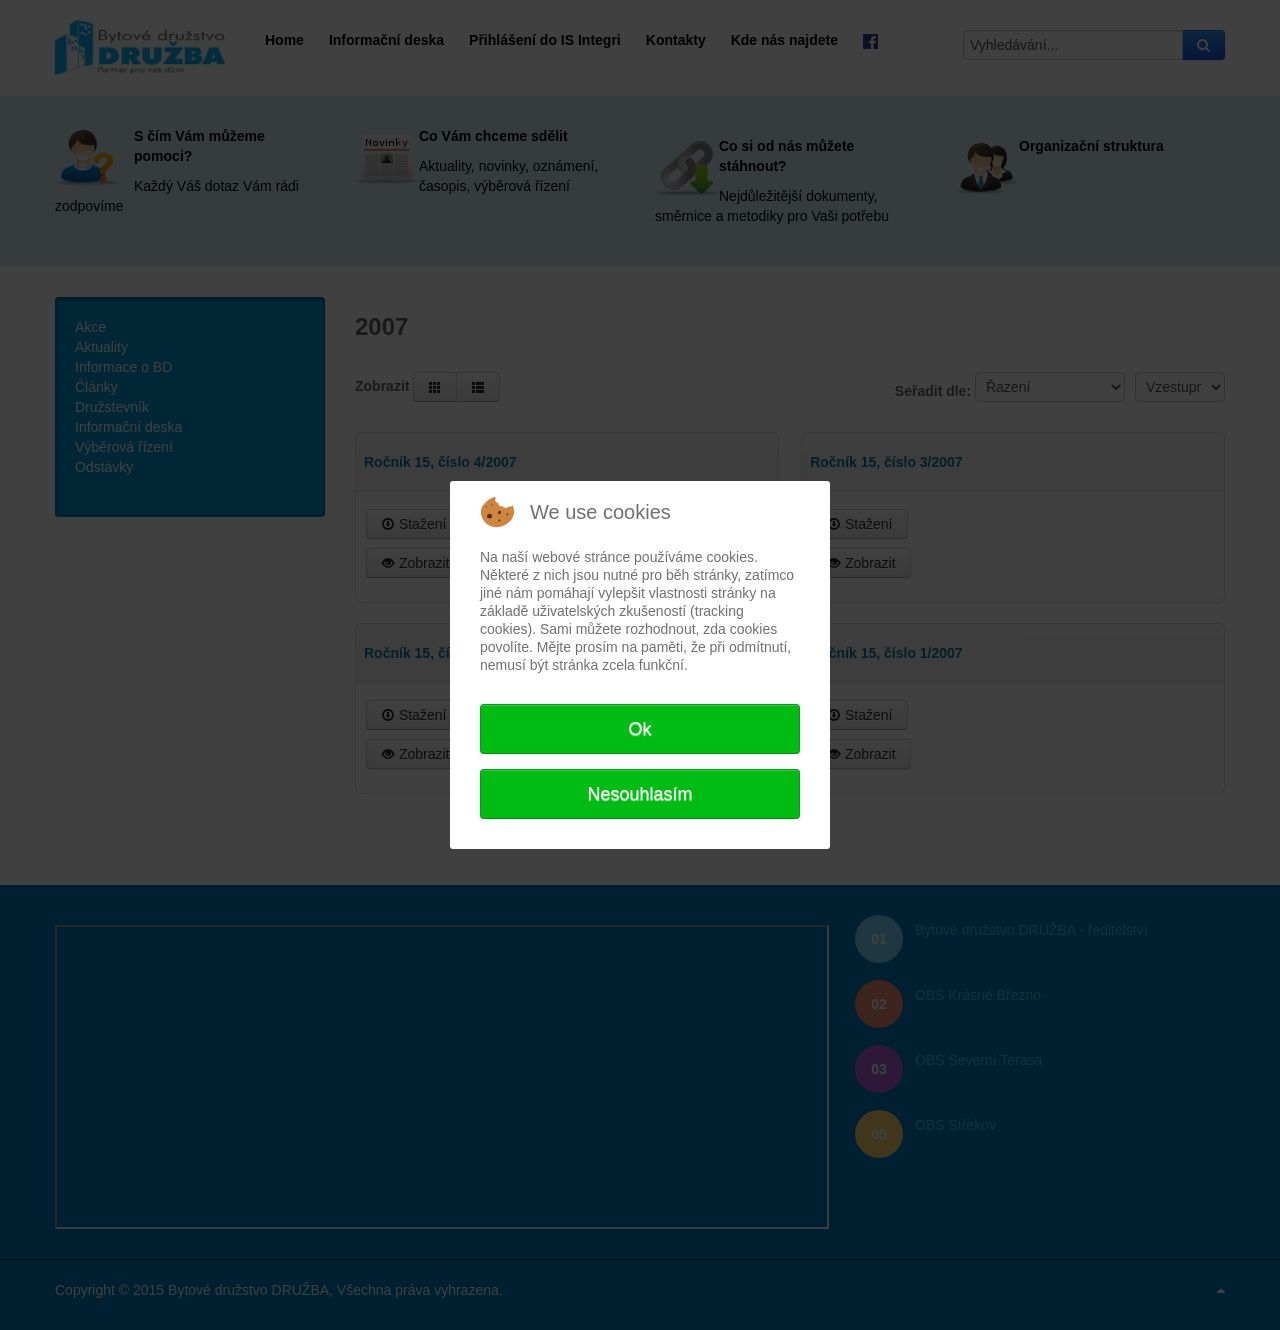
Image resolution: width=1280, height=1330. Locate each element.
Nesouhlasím (639, 794)
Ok (639, 729)
